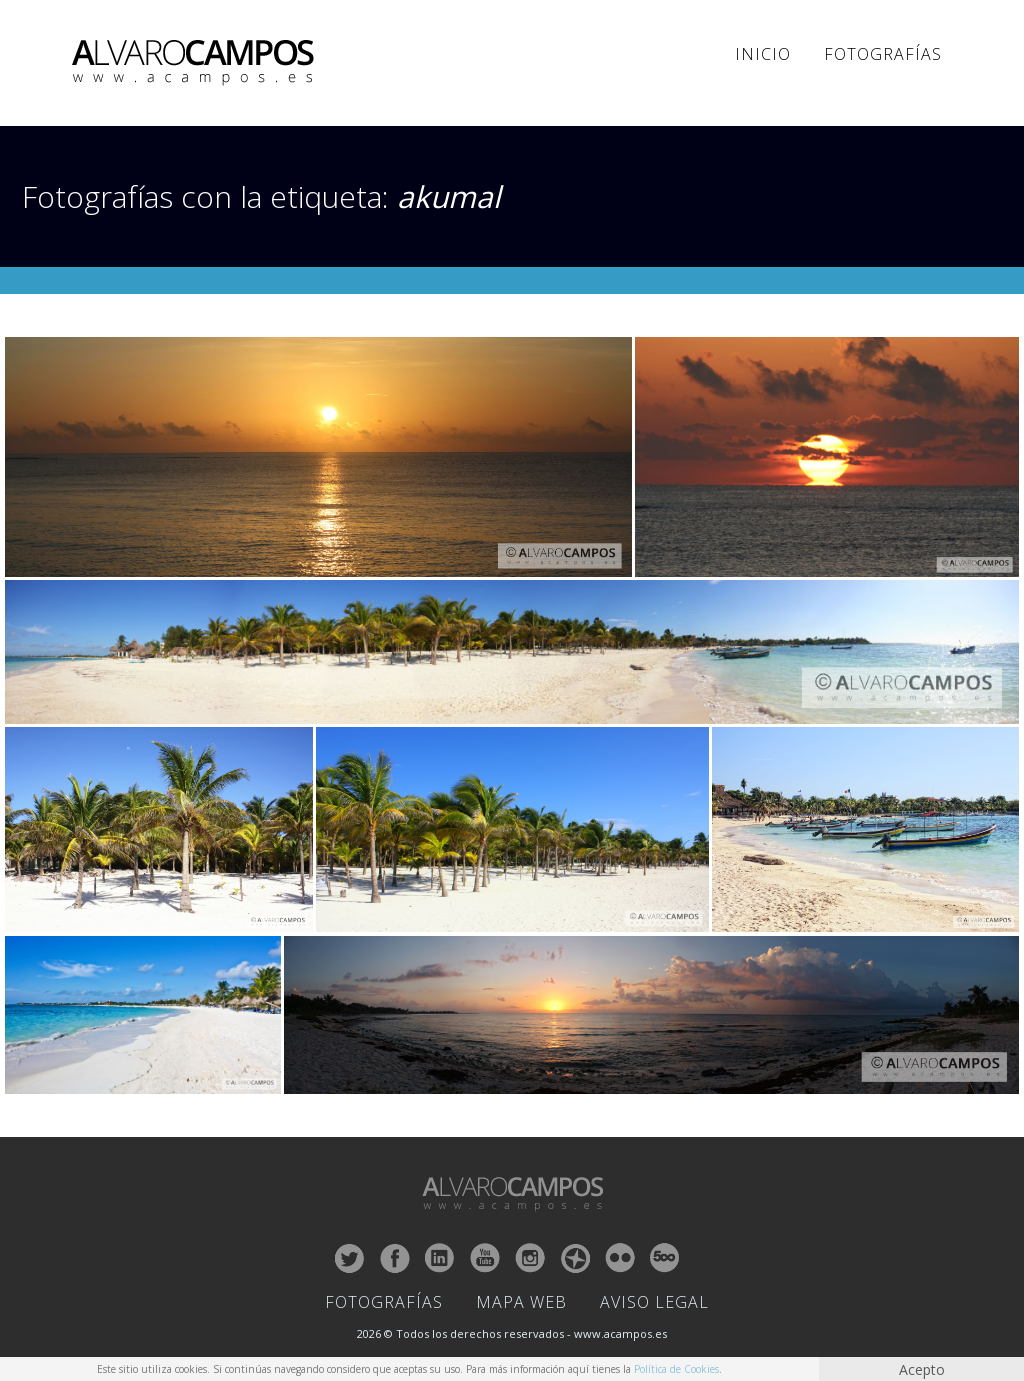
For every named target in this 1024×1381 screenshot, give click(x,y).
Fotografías (883, 54)
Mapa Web (521, 1302)
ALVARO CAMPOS (196, 63)
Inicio (763, 54)
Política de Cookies (676, 1369)
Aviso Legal (654, 1302)
